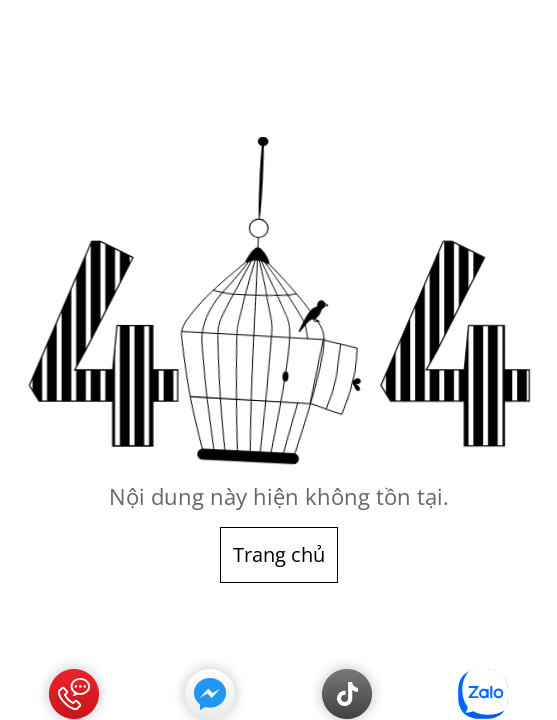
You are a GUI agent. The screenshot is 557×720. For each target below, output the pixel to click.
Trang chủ (279, 554)
